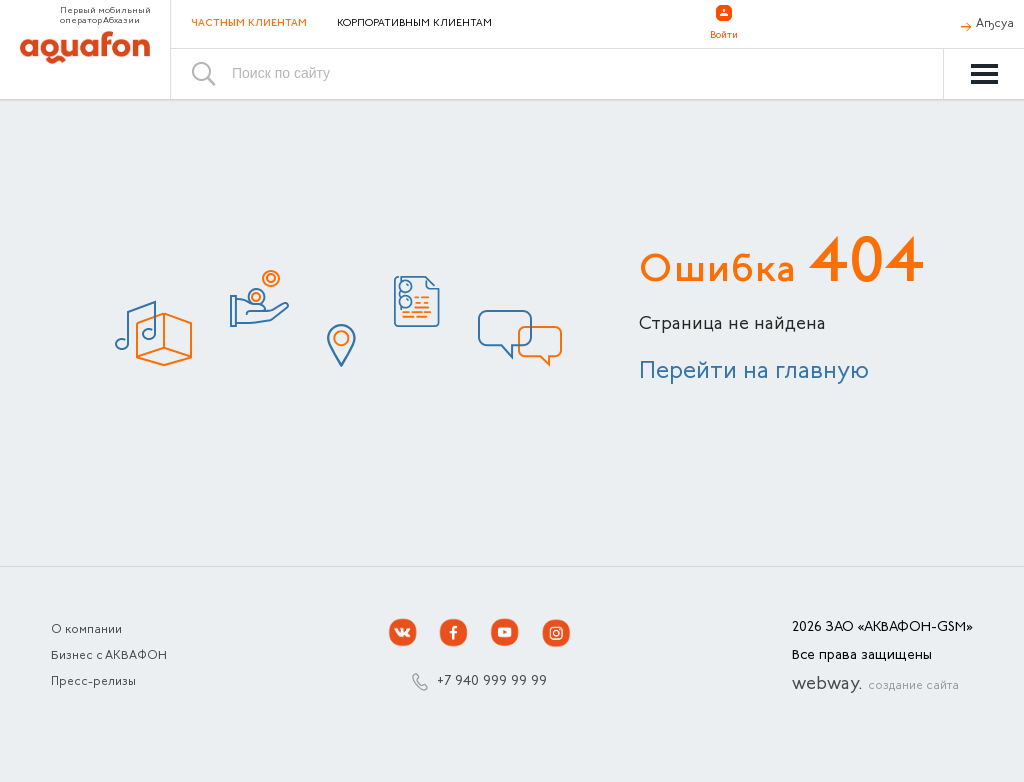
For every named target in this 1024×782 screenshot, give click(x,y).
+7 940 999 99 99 (492, 682)
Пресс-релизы (93, 682)
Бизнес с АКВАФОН (109, 656)
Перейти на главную (754, 372)
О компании (86, 630)
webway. (875, 685)
